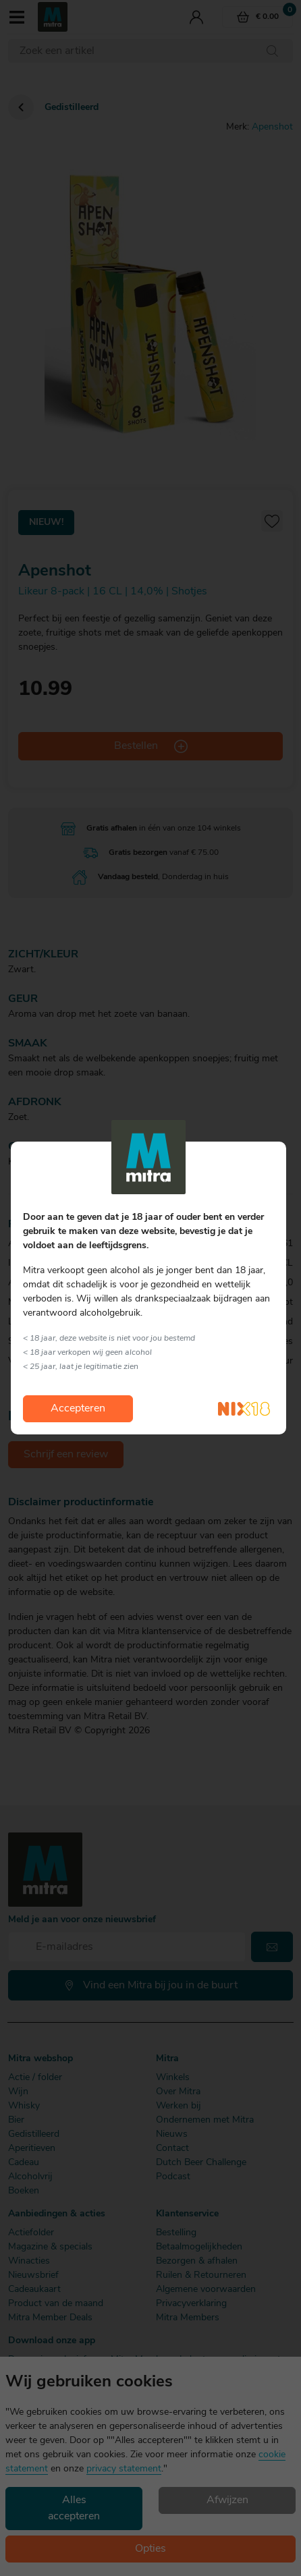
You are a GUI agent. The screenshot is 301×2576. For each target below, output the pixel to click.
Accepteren (78, 1408)
